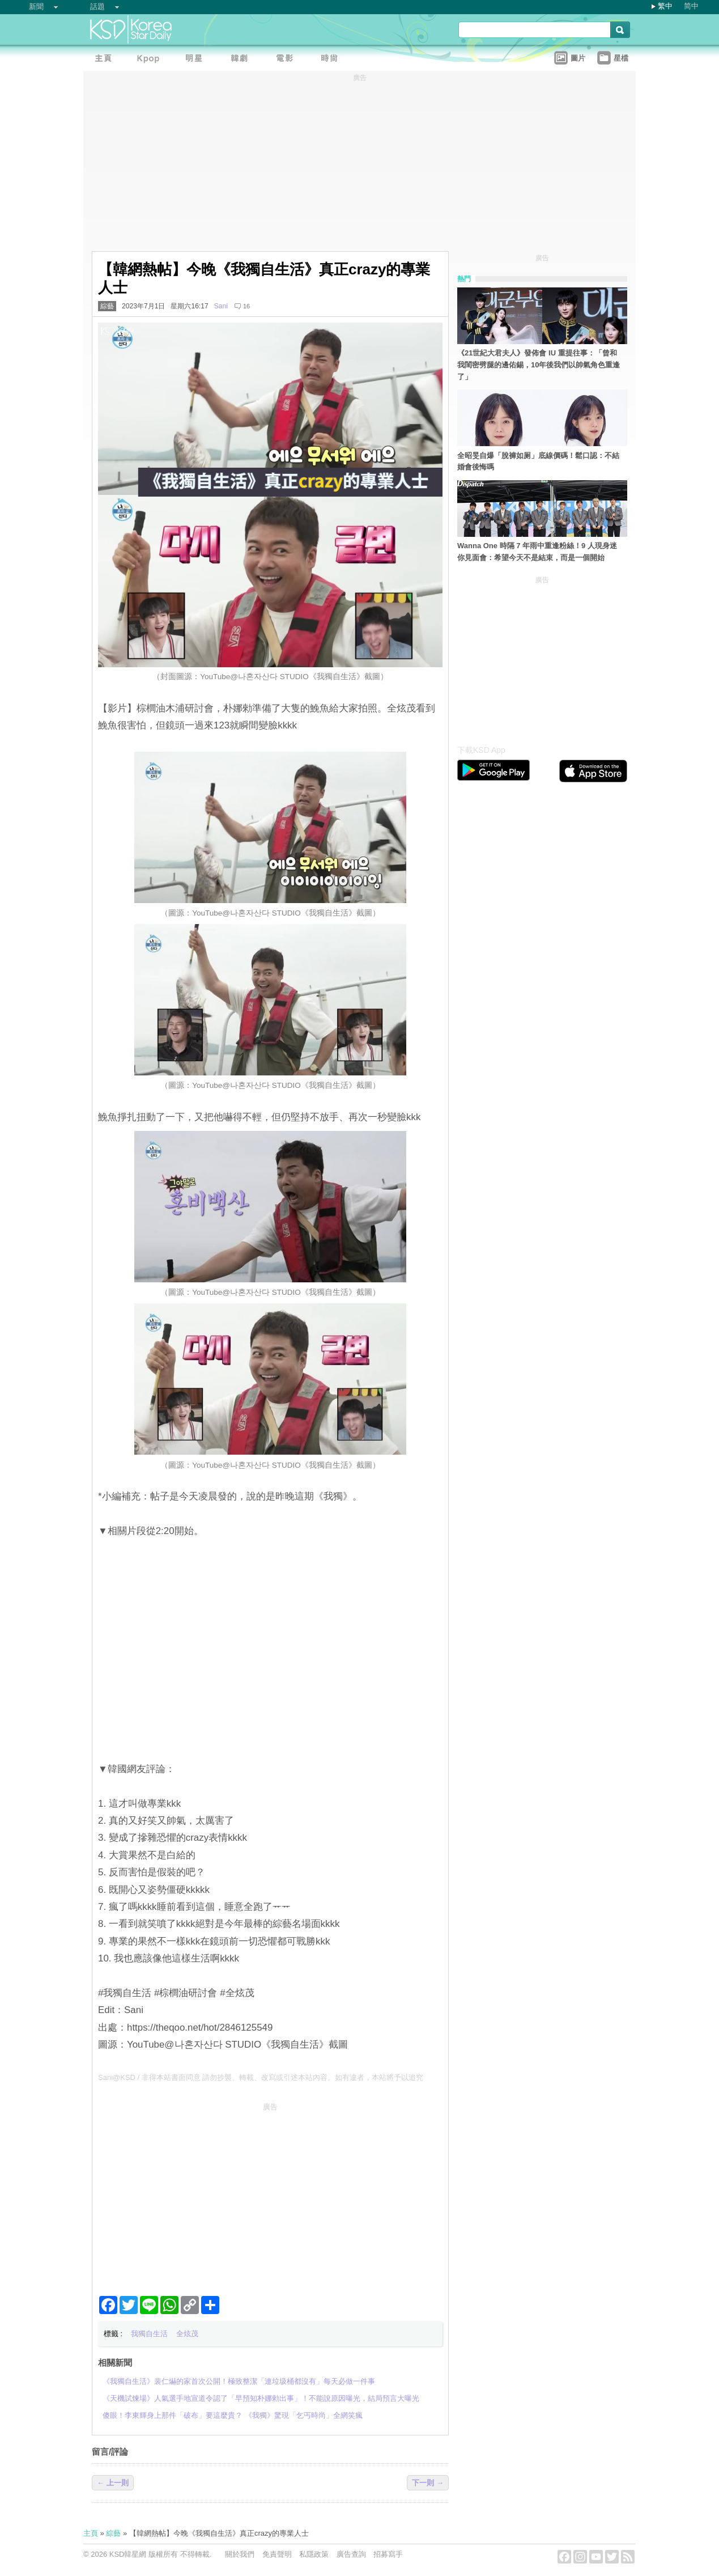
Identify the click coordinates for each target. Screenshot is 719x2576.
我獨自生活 (149, 2333)
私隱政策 (314, 2554)
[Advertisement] (270, 2194)
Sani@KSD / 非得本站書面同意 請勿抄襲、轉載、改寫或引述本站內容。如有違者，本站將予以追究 (260, 2077)
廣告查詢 (351, 2554)
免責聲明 (277, 2554)
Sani (221, 306)
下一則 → (428, 2482)
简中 (691, 6)
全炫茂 (187, 2333)
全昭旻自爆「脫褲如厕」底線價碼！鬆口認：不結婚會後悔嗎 (538, 461)
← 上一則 (113, 2482)
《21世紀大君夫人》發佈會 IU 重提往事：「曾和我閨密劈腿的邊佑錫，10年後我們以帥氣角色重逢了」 (538, 365)
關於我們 (239, 2554)
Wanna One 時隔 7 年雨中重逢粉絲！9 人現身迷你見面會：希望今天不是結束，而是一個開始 (537, 551)
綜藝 (107, 306)
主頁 (90, 2533)
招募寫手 (388, 2554)
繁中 (665, 6)
